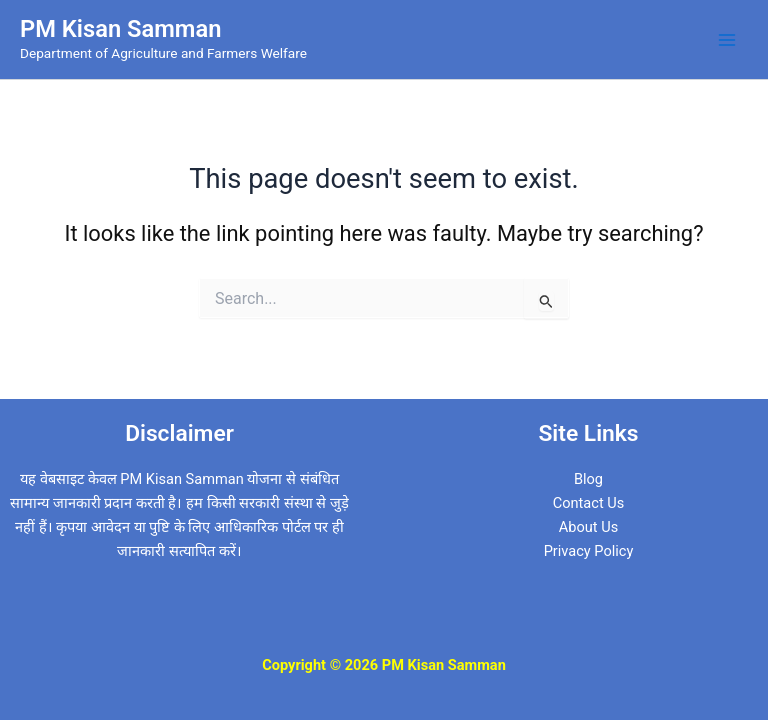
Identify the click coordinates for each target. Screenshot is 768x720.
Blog (588, 479)
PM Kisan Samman (120, 29)
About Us (588, 527)
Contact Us (589, 503)
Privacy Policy (589, 551)
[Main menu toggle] (727, 40)
